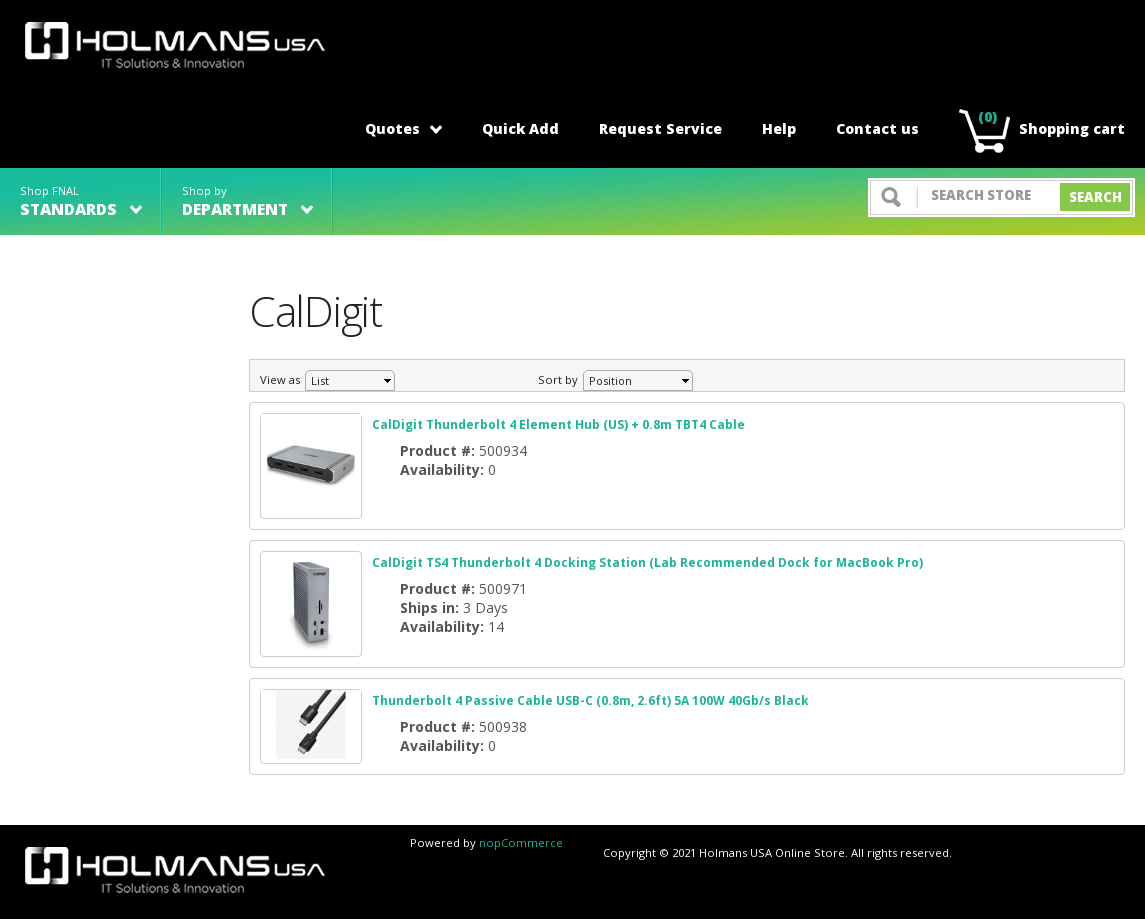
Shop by (247, 201)
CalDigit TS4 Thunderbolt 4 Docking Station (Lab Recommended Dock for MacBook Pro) (647, 562)
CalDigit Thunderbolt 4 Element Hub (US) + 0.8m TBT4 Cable (558, 424)
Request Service (660, 128)
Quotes (403, 128)
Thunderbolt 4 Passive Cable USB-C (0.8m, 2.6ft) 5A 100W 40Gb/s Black (590, 700)
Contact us (877, 128)
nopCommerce (521, 842)
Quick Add (520, 128)
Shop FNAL (81, 201)
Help (779, 128)
